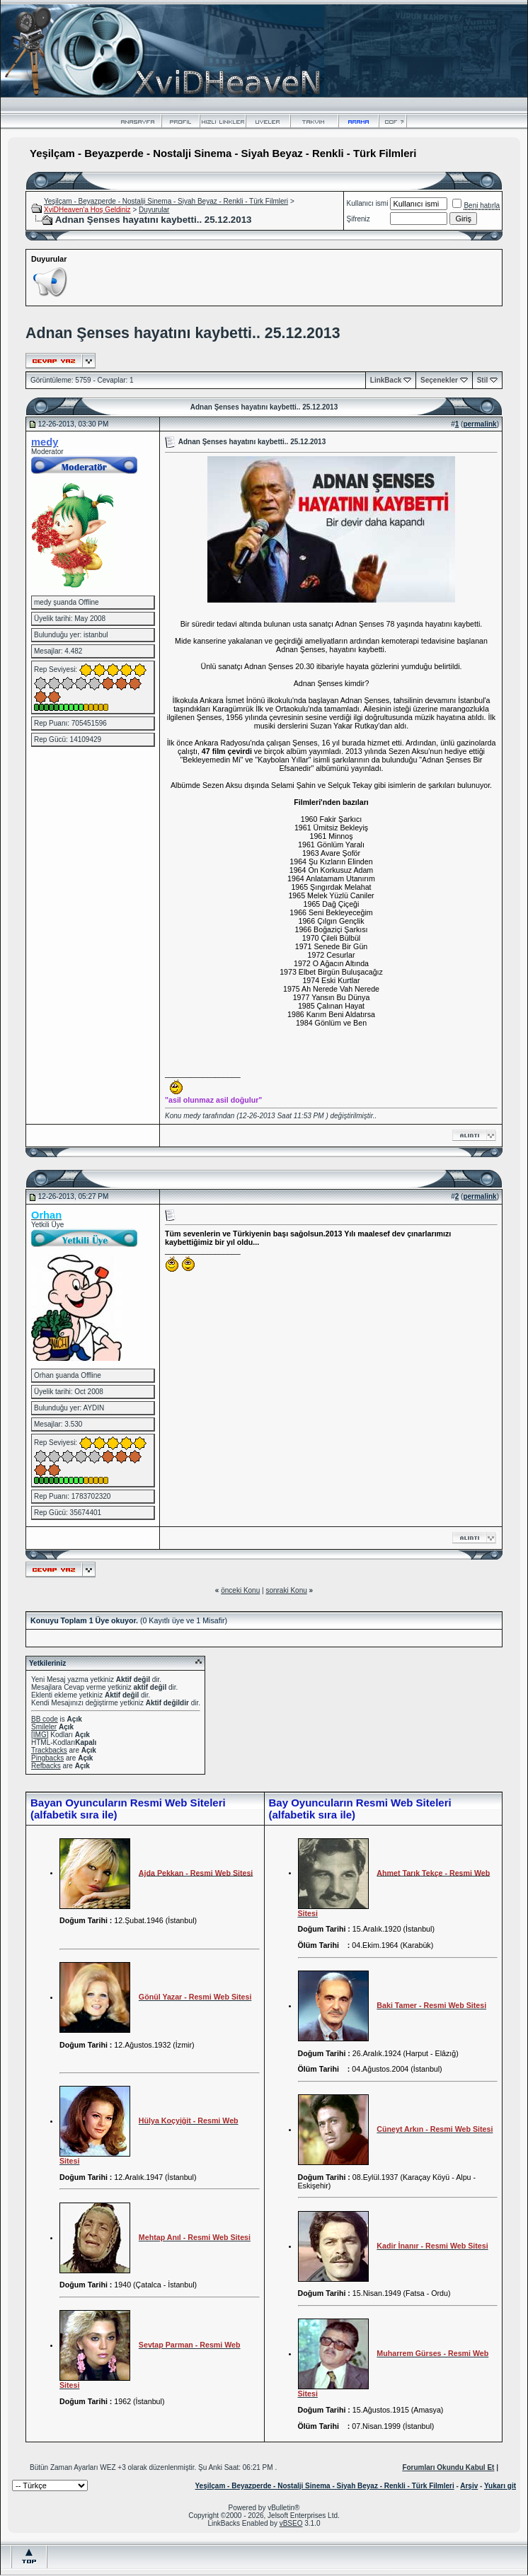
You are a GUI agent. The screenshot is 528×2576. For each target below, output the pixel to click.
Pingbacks (47, 1758)
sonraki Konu (285, 1590)
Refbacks (46, 1766)
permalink (479, 424)
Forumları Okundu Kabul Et (448, 2467)
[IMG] (39, 1735)
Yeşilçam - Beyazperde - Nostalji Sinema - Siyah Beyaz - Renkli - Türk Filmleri (166, 201)
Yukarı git (500, 2486)
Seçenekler (439, 380)
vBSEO (291, 2523)
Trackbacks (49, 1750)
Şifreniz (358, 219)
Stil (482, 380)
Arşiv (469, 2486)
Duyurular (154, 210)
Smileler (44, 1727)
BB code (44, 1719)
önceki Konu (240, 1590)
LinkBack (385, 380)
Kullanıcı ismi (368, 203)
